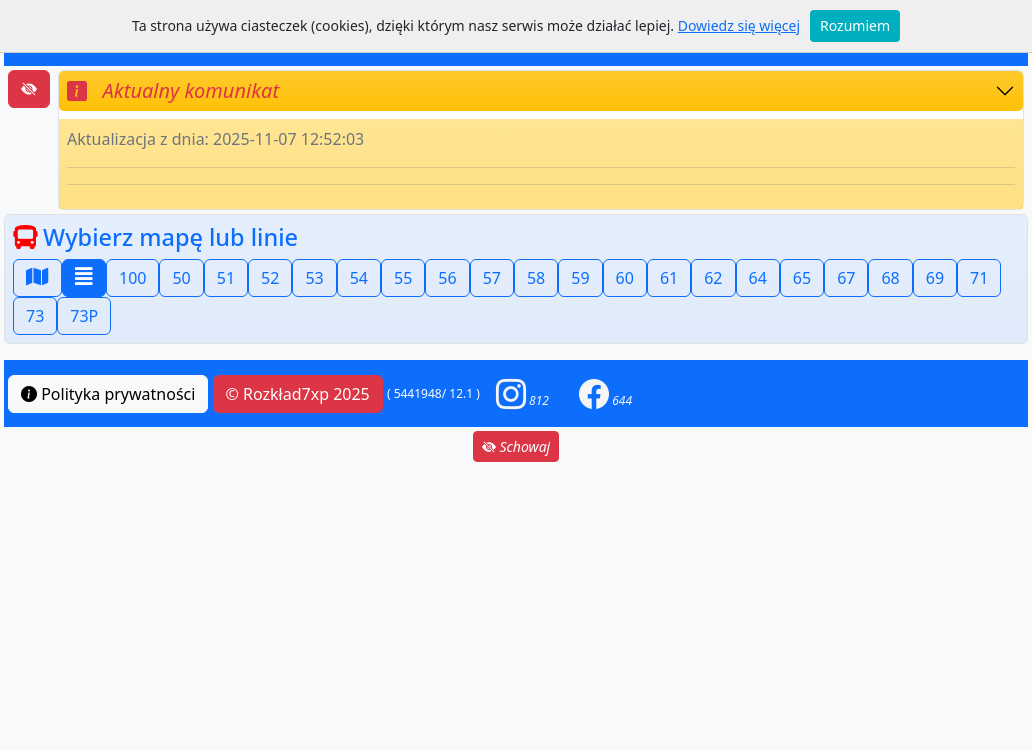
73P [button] (84, 316)
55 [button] (403, 278)
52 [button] (270, 278)
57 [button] (492, 278)
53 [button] (314, 278)
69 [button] (935, 278)
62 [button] (713, 278)
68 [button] (890, 278)
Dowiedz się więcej (739, 25)
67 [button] (846, 278)
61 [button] (669, 278)
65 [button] (802, 278)
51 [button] (226, 278)
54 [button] (359, 278)
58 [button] (536, 278)
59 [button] (580, 278)
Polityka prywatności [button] (108, 394)
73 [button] (35, 316)
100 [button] (132, 278)
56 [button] (447, 278)
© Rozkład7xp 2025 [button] (298, 394)
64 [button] (758, 278)
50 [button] (181, 278)
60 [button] (625, 278)
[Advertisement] (516, 606)
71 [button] (979, 278)
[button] (522, 393)
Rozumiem (855, 25)
